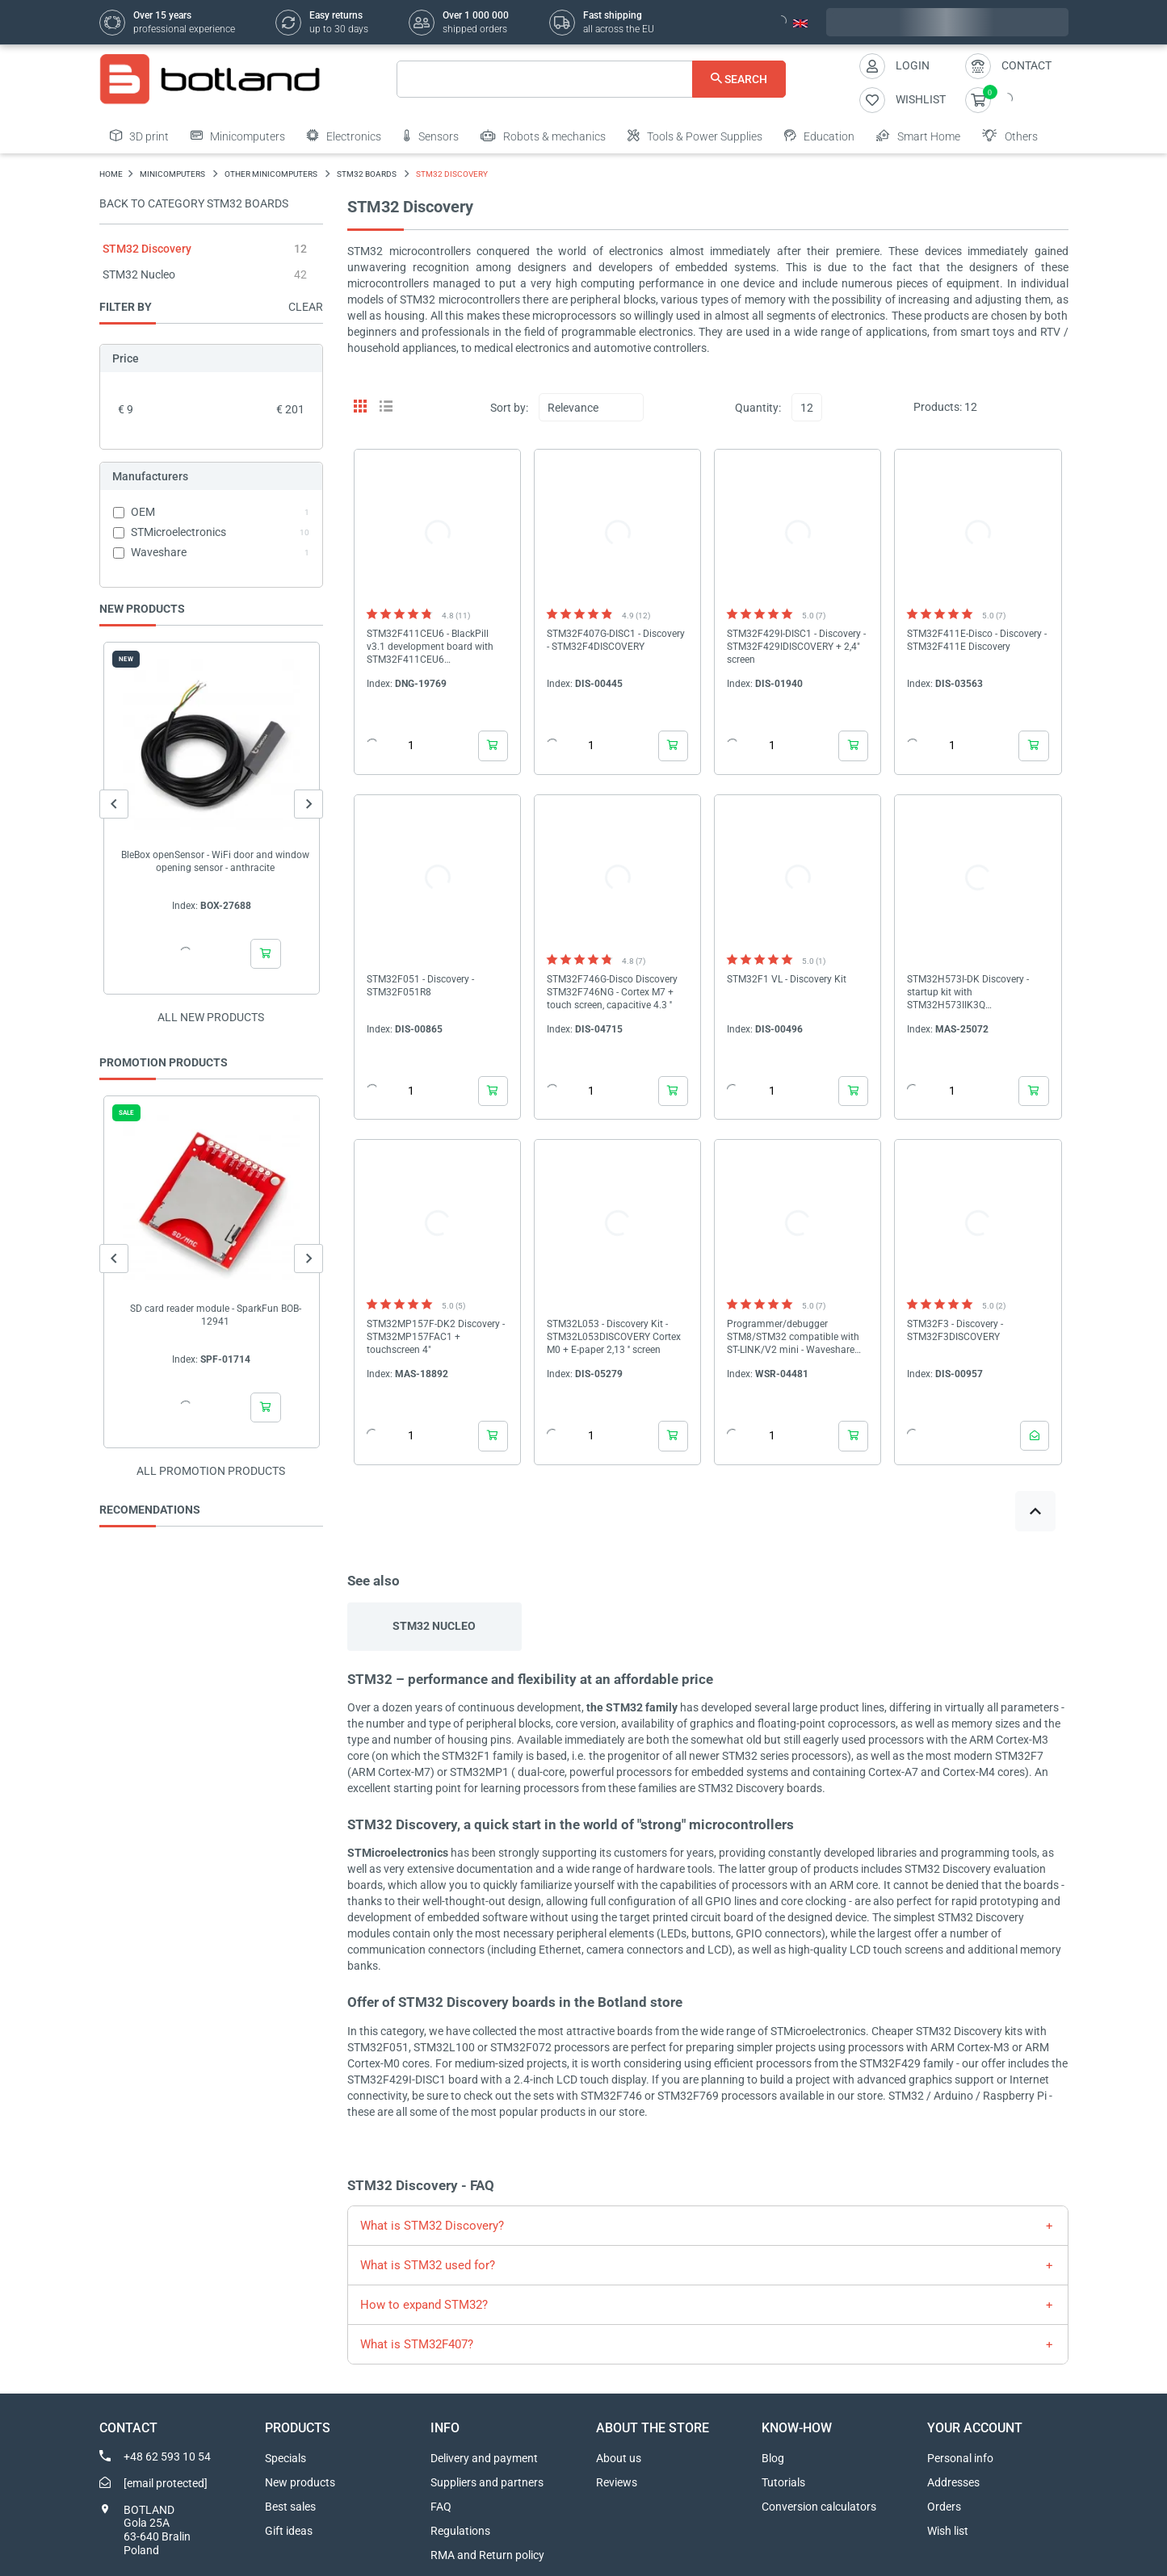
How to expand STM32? (424, 2304)
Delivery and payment (484, 2458)
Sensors (431, 135)
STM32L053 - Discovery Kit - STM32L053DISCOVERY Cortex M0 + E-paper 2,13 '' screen (614, 1336)
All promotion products (210, 1470)
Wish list (947, 2530)
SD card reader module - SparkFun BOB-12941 (214, 1315)
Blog (773, 2458)
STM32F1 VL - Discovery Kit (786, 979)
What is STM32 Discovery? (432, 2225)
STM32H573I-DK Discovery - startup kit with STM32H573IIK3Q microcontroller (968, 993)
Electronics (344, 135)
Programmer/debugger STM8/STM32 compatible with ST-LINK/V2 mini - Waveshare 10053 (793, 1337)
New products (300, 2482)
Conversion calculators (819, 2506)
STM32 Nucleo (139, 274)
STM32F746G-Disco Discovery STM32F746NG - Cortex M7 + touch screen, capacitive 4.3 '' (612, 992)
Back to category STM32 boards (193, 203)
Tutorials (783, 2482)
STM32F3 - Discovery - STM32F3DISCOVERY (955, 1330)
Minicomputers (238, 135)
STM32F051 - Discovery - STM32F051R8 (420, 986)
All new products (210, 1017)
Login (913, 65)
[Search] (592, 79)
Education (819, 135)
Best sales (290, 2506)
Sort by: (509, 407)
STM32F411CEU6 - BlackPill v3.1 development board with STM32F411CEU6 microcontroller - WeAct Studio (433, 647)
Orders (944, 2506)
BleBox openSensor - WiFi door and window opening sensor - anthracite (215, 861)
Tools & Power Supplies (695, 135)
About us (618, 2458)
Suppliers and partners (487, 2482)
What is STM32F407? (416, 2344)
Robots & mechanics (543, 135)
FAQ (440, 2506)
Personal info (960, 2458)
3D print (139, 135)
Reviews (616, 2482)
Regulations (460, 2530)
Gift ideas (289, 2530)
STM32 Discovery (147, 248)
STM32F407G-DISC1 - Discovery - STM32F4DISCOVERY (616, 640)
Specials (285, 2458)
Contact (1026, 65)
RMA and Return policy (487, 2555)
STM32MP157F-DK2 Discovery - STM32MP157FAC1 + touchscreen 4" (436, 1336)
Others (1010, 135)
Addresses (953, 2482)
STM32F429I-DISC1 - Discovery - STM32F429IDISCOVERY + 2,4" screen (796, 646)
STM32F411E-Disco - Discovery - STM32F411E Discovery (977, 640)
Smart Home (918, 135)
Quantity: (758, 407)
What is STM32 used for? (427, 2265)
